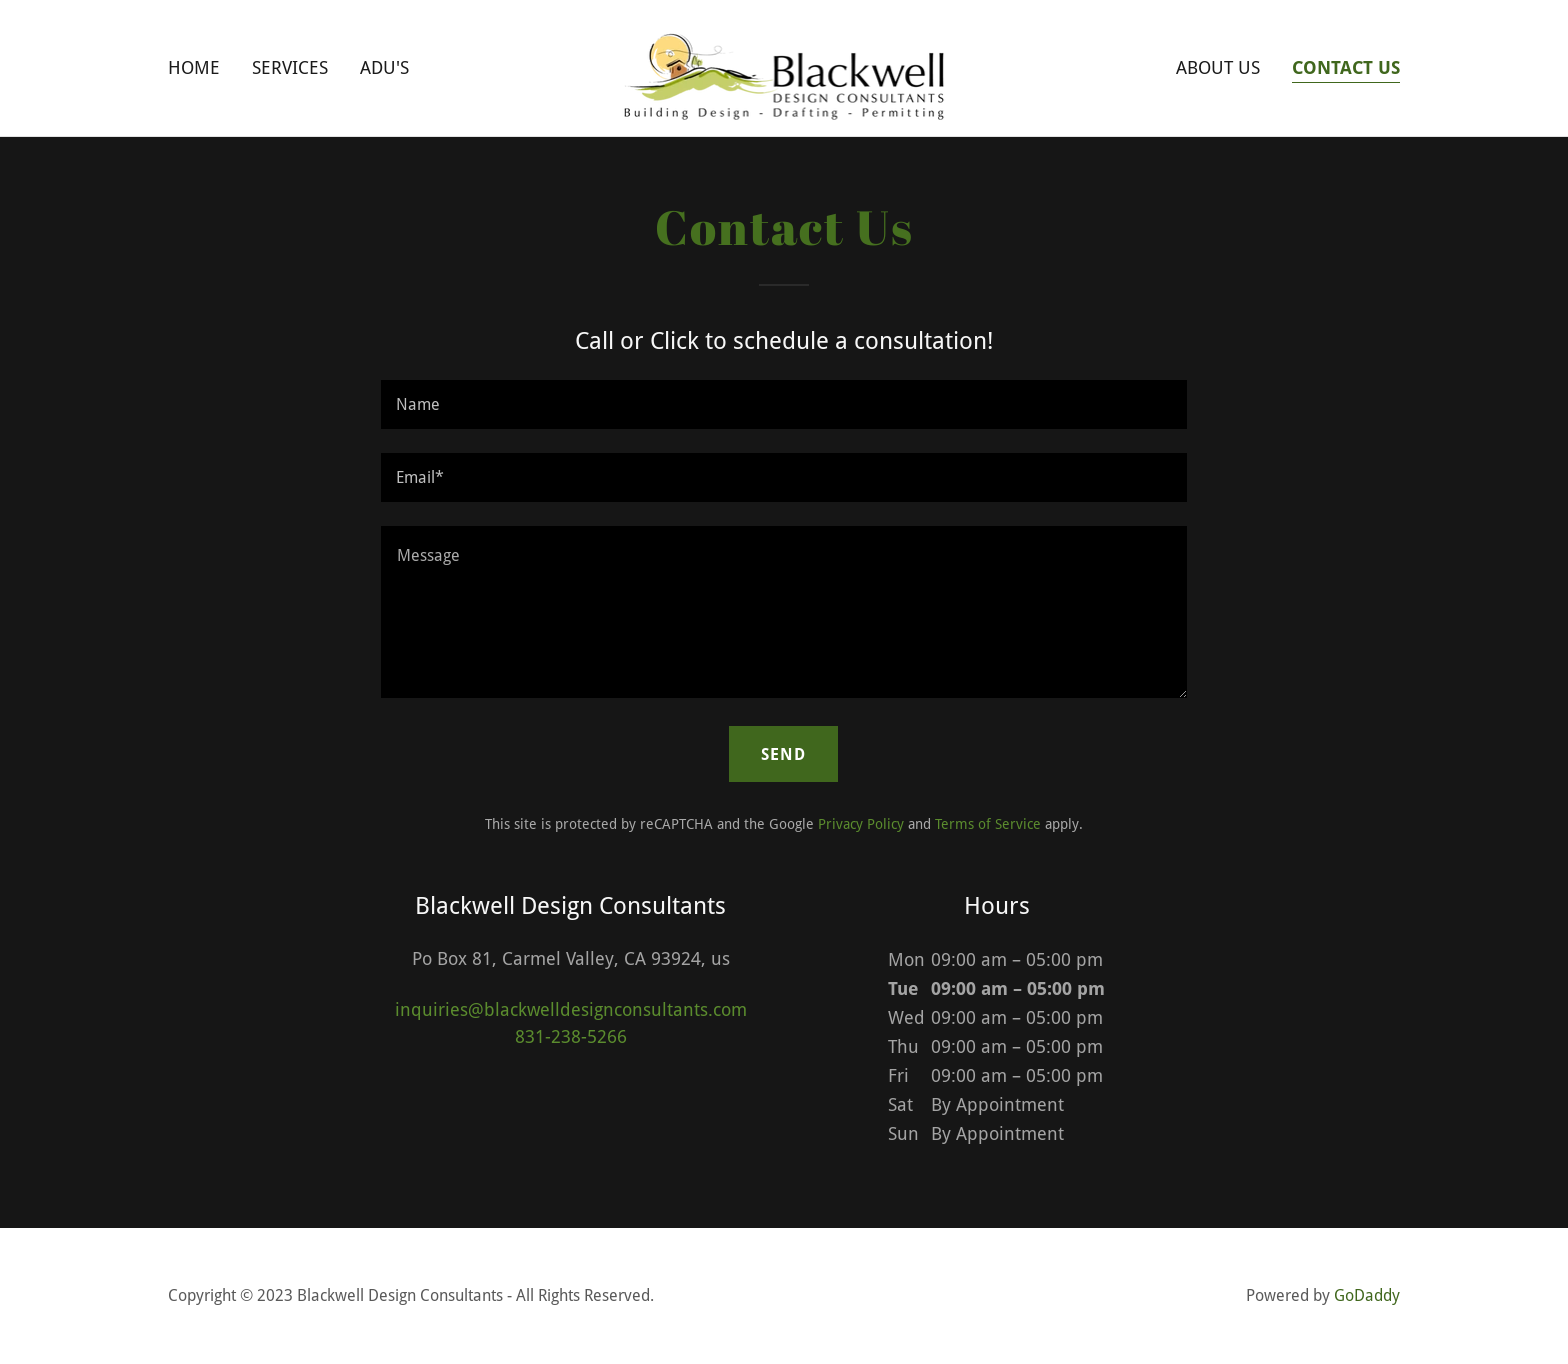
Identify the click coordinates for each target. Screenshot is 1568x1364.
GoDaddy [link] (1367, 1295)
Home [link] (194, 67)
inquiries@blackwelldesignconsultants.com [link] (571, 1009)
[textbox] (783, 404)
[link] (784, 66)
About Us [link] (1218, 67)
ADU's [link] (384, 67)
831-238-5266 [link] (571, 1036)
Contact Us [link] (1346, 67)
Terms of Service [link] (988, 824)
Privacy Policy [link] (861, 824)
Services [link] (290, 67)
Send (783, 754)
